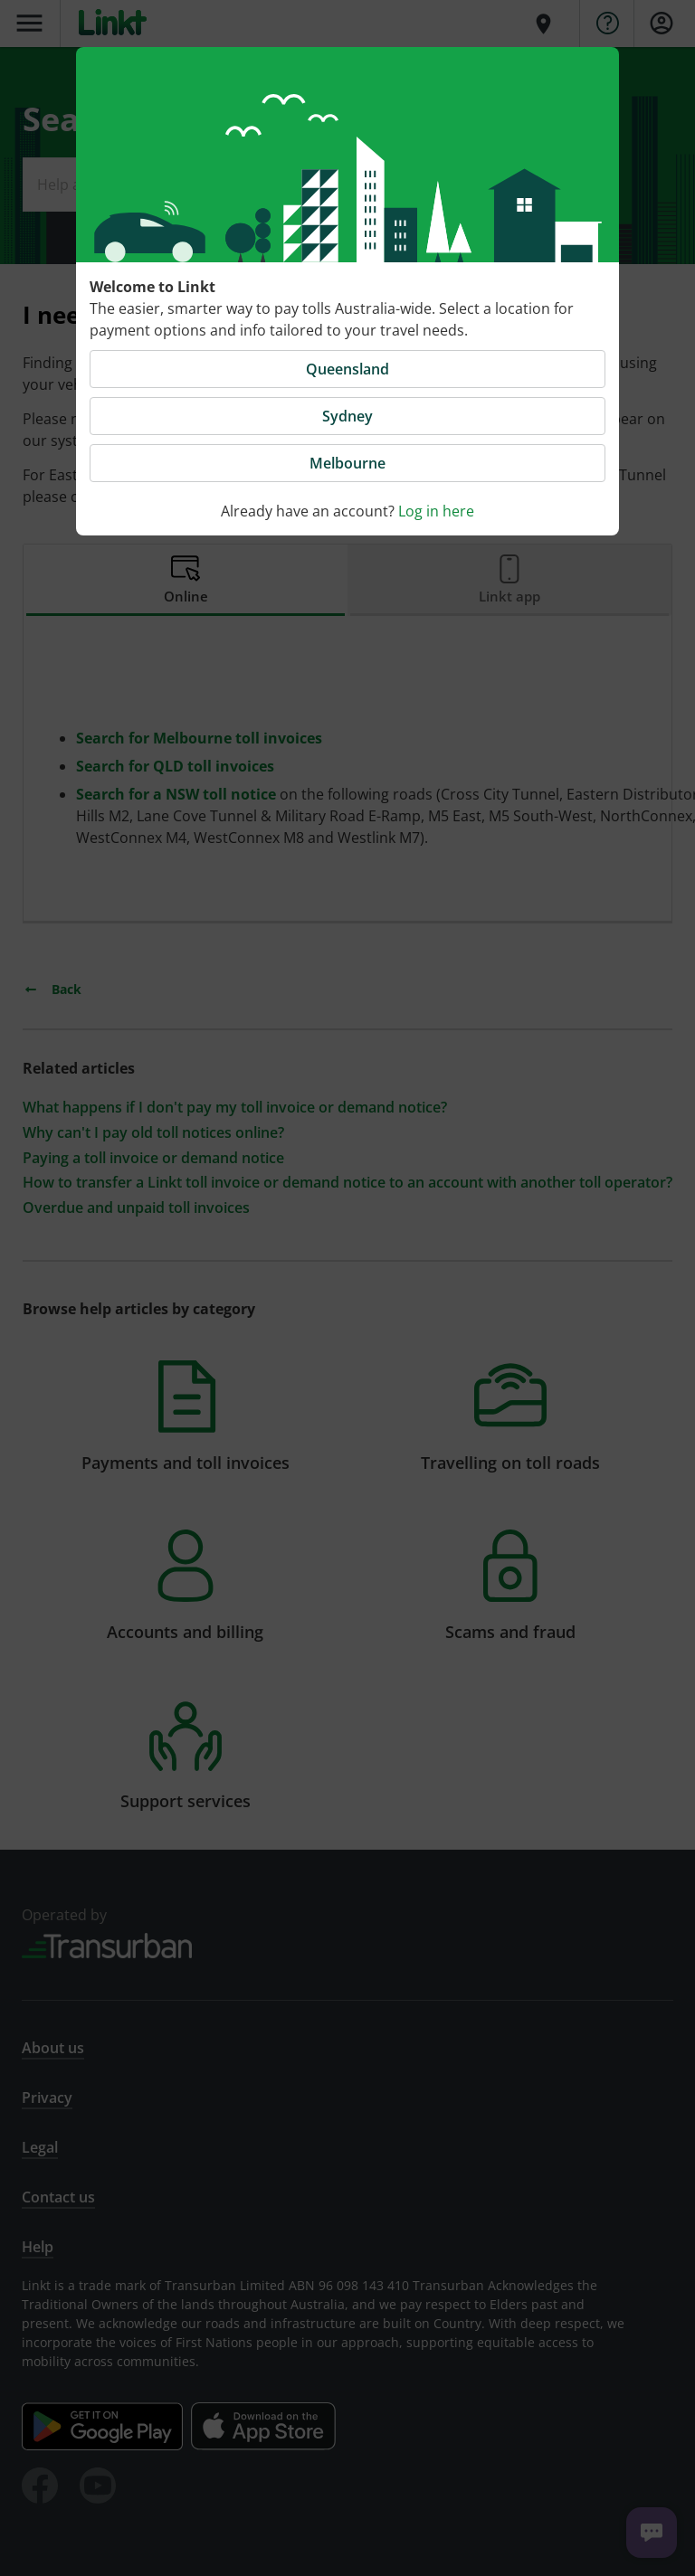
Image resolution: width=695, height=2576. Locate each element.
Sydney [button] (347, 416)
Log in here (436, 511)
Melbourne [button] (347, 463)
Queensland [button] (347, 369)
